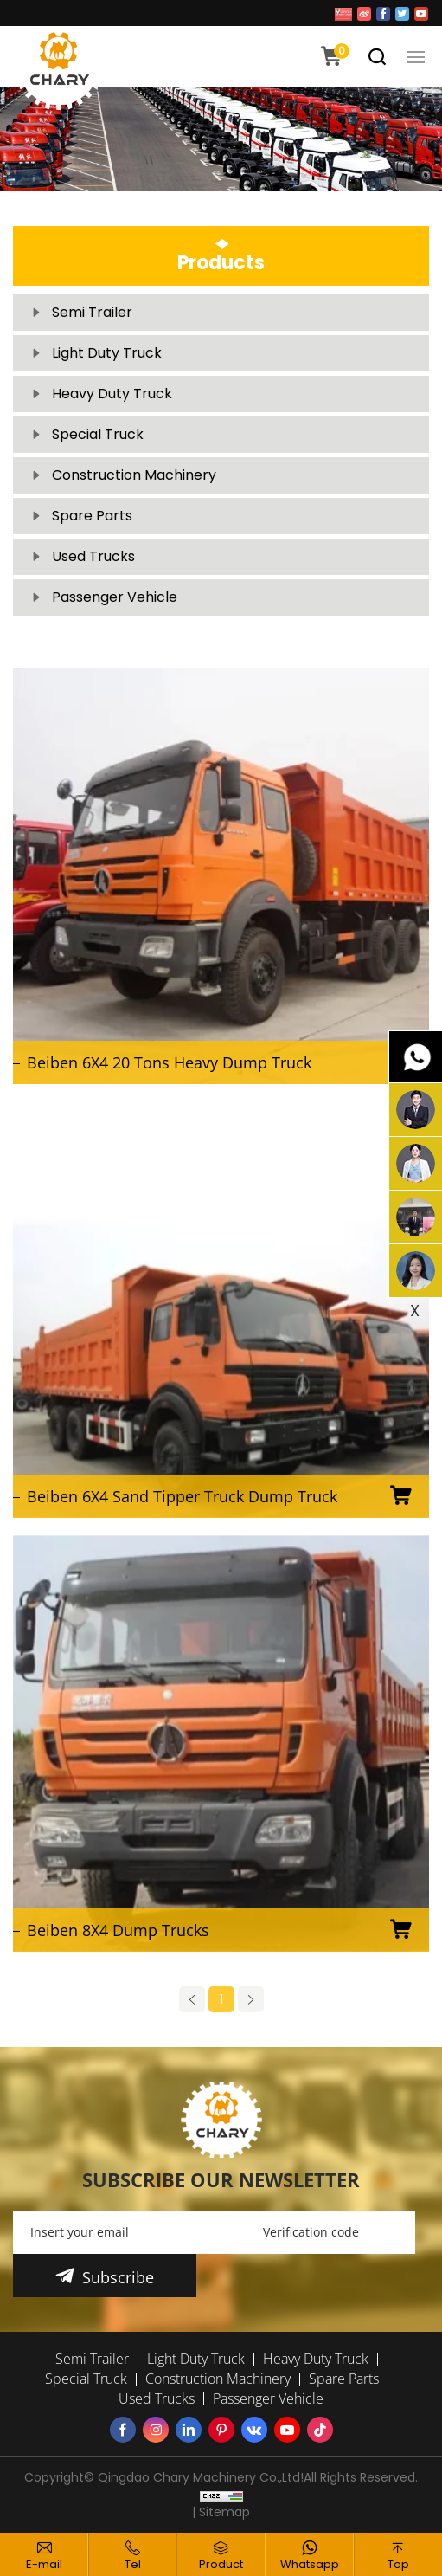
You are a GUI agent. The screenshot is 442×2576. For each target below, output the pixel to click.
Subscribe (118, 2277)
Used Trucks (93, 556)
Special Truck (98, 434)
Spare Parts (92, 516)
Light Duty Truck (107, 353)
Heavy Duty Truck (112, 394)
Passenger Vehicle (114, 597)
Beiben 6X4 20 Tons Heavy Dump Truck (169, 1062)
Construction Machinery (134, 475)
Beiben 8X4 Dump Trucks (118, 1930)
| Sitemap (221, 2512)
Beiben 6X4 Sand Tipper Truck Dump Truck (182, 1496)
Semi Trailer (92, 312)
